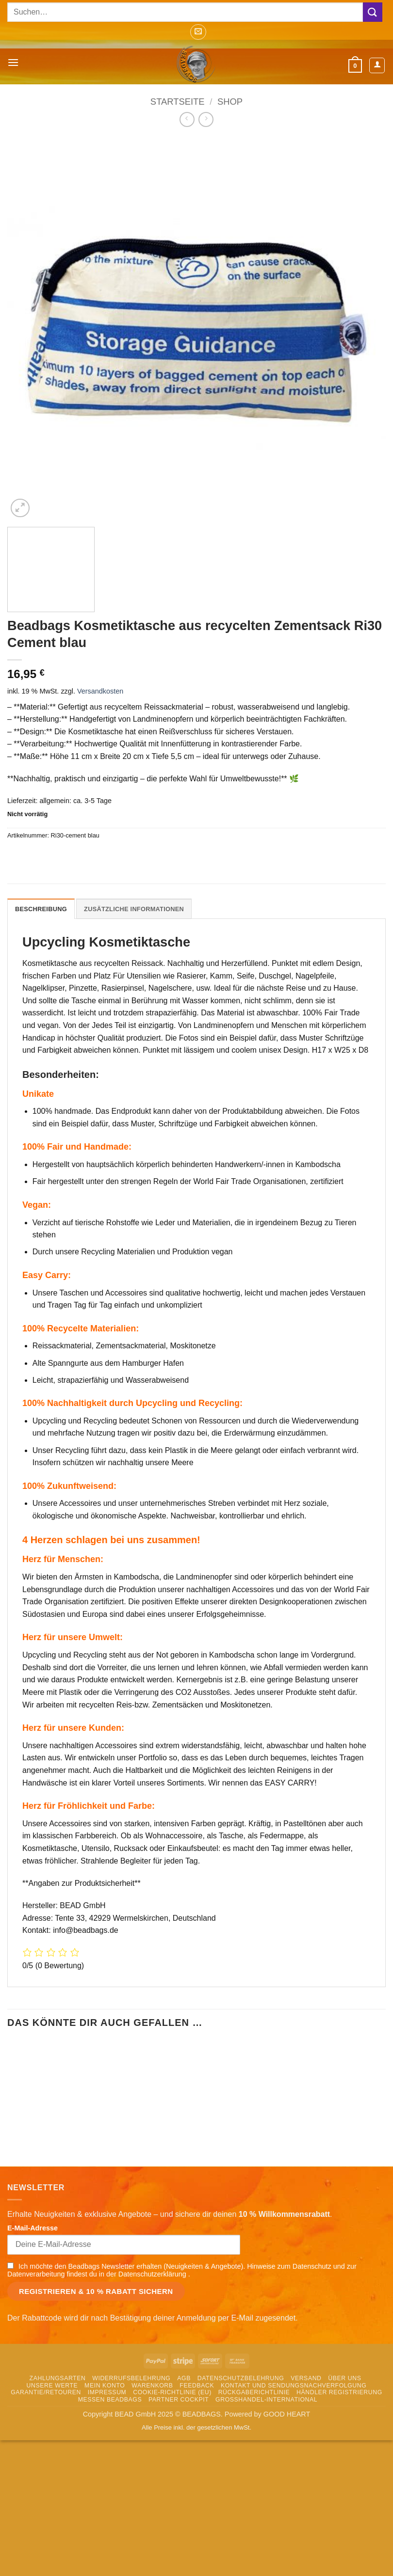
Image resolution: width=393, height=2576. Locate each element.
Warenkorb (152, 2457)
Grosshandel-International (266, 2472)
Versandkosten (100, 691)
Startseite (177, 101)
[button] (198, 32)
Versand (306, 2451)
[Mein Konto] (377, 65)
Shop (230, 101)
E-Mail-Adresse (32, 2301)
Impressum (107, 2465)
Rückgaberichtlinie (254, 2465)
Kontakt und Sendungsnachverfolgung (293, 2457)
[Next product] (187, 119)
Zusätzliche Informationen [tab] (134, 909)
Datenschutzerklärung (153, 2347)
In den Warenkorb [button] (67, 2212)
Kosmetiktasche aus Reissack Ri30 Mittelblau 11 (196, 2175)
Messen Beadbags (110, 2472)
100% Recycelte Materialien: (80, 1328)
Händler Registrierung (339, 2465)
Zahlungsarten (58, 2451)
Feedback (197, 2457)
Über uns (344, 2451)
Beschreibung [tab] (41, 909)
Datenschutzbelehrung (240, 2451)
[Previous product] (205, 119)
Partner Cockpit (178, 2472)
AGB (184, 2451)
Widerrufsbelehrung (131, 2451)
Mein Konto (104, 2457)
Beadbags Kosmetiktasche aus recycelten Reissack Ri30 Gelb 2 (66, 2175)
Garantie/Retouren (46, 2465)
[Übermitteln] (372, 11)
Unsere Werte (52, 2457)
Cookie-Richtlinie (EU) (172, 2465)
